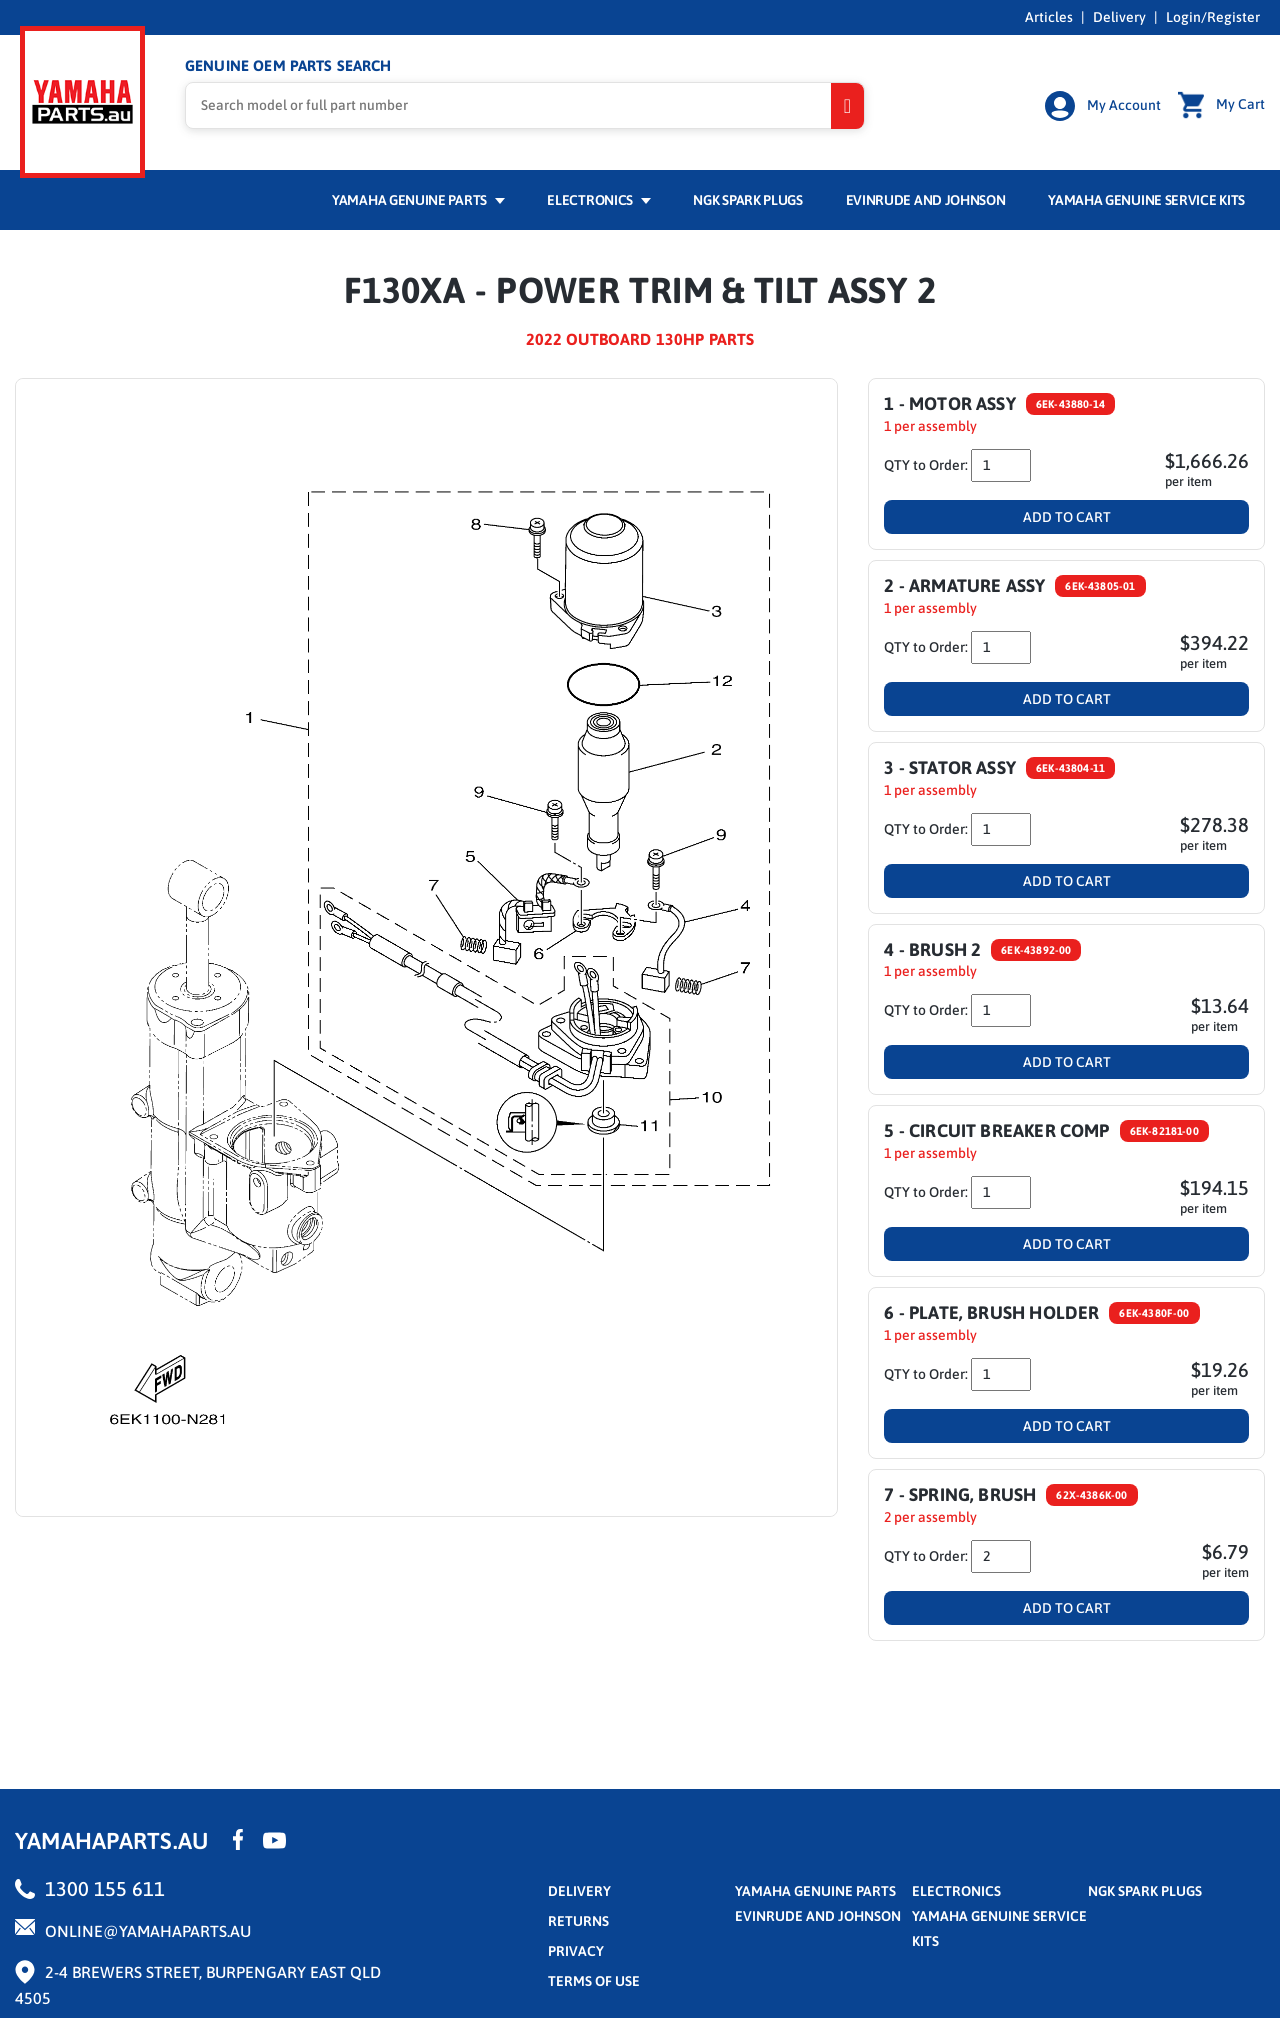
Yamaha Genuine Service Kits (1146, 197)
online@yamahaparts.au (148, 1928)
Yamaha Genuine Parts (418, 197)
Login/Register (1213, 17)
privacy (576, 1948)
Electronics (598, 197)
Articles (1049, 17)
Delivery (1119, 17)
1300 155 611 (105, 1885)
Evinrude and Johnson (926, 197)
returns (578, 1918)
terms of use (594, 1978)
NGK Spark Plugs (747, 197)
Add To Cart (1067, 514)
